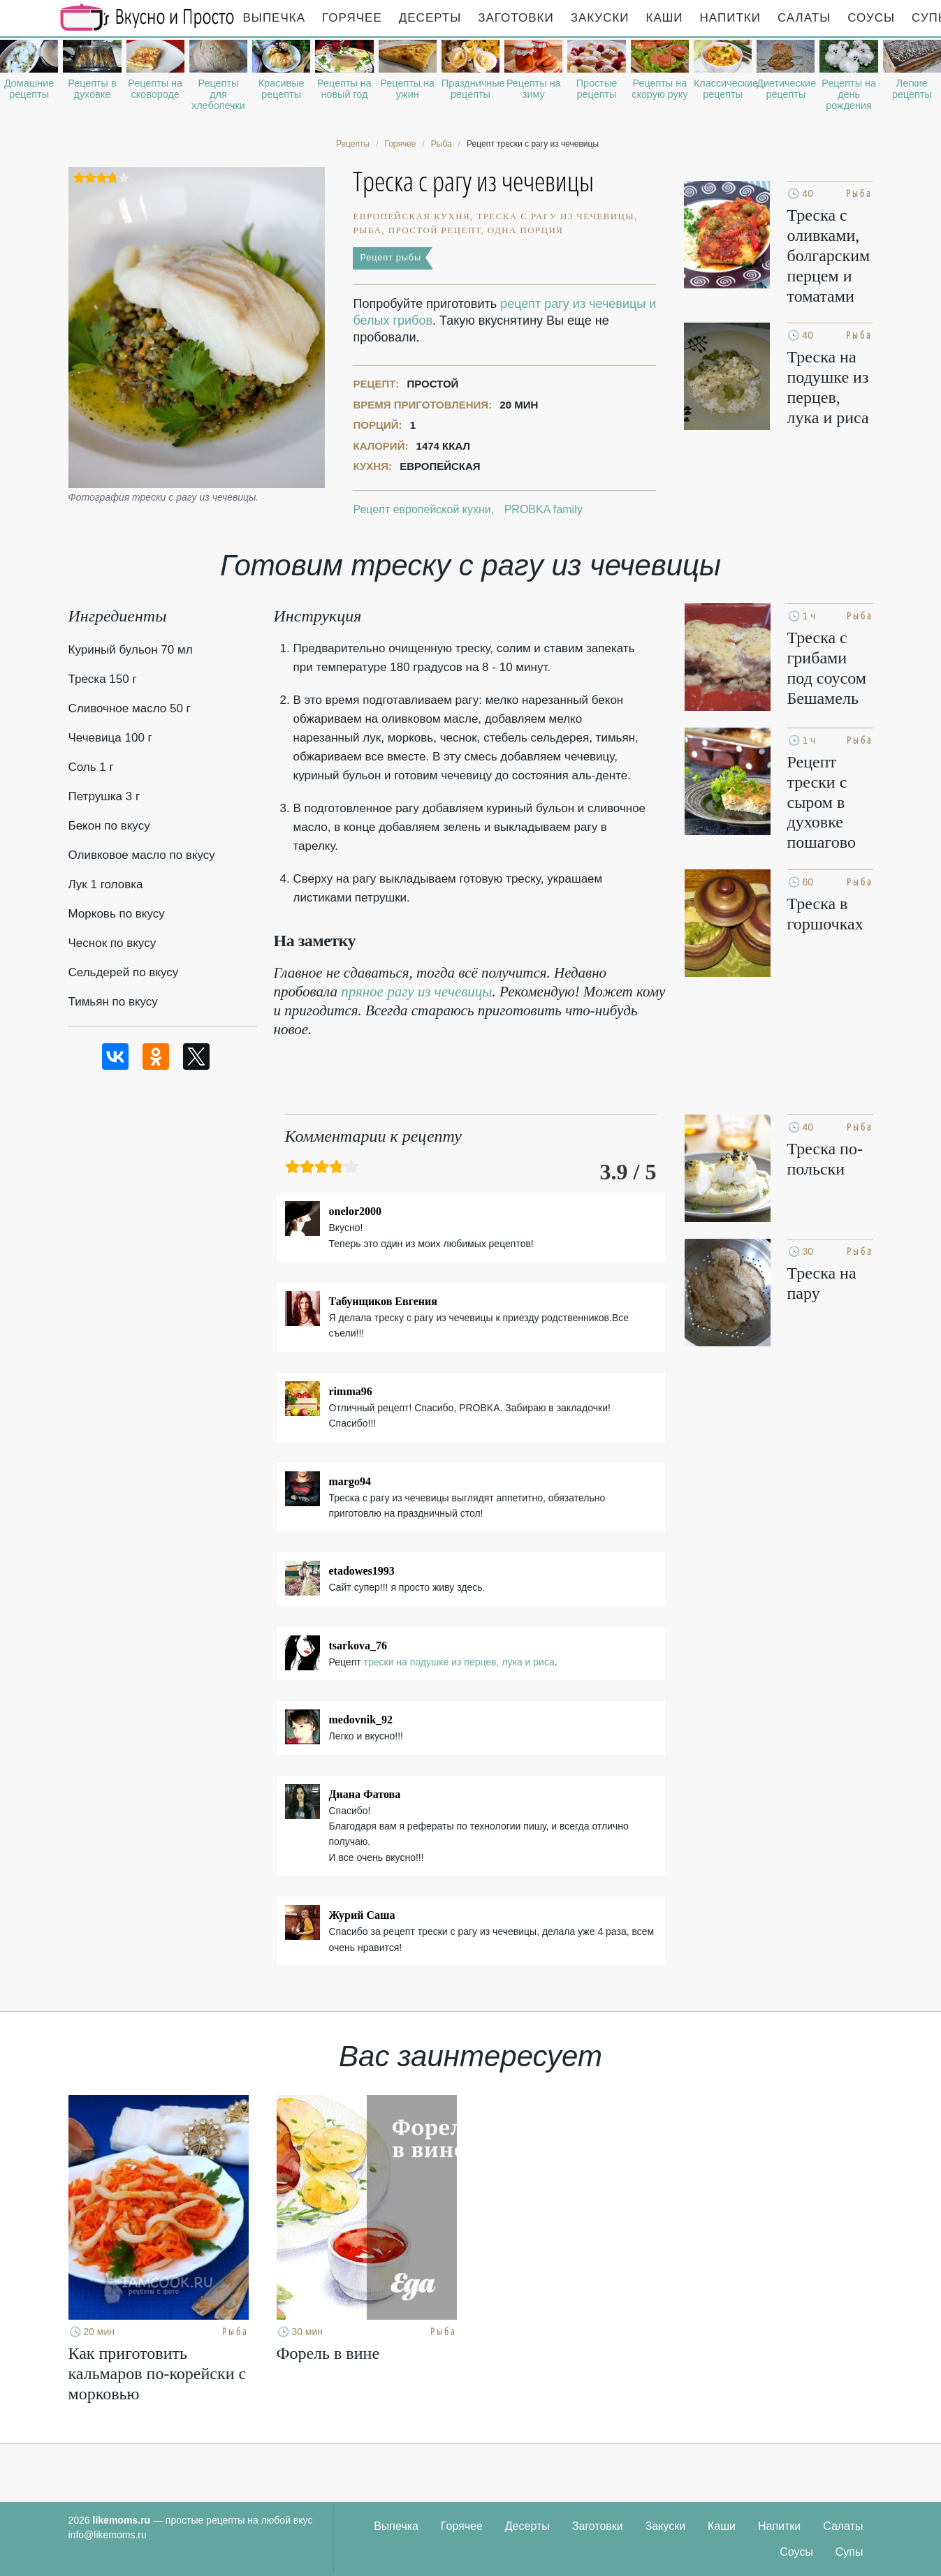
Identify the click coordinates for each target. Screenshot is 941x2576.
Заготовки (515, 17)
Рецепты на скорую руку (659, 89)
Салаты (804, 17)
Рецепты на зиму (533, 89)
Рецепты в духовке (92, 89)
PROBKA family (543, 509)
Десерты (430, 17)
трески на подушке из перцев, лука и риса (459, 1662)
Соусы (871, 17)
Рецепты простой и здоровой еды (147, 17)
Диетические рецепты (786, 89)
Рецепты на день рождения (849, 94)
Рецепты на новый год (344, 89)
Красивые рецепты (281, 89)
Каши (664, 17)
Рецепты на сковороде (155, 89)
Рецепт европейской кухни (421, 509)
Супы (849, 2552)
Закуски (600, 17)
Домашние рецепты (29, 89)
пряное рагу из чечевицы (416, 991)
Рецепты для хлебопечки (218, 94)
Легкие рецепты (912, 89)
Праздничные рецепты (470, 89)
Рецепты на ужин (407, 89)
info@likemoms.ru (107, 2534)
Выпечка (274, 17)
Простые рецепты (596, 89)
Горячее (352, 17)
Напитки (730, 17)
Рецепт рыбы (390, 257)
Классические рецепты (723, 89)
